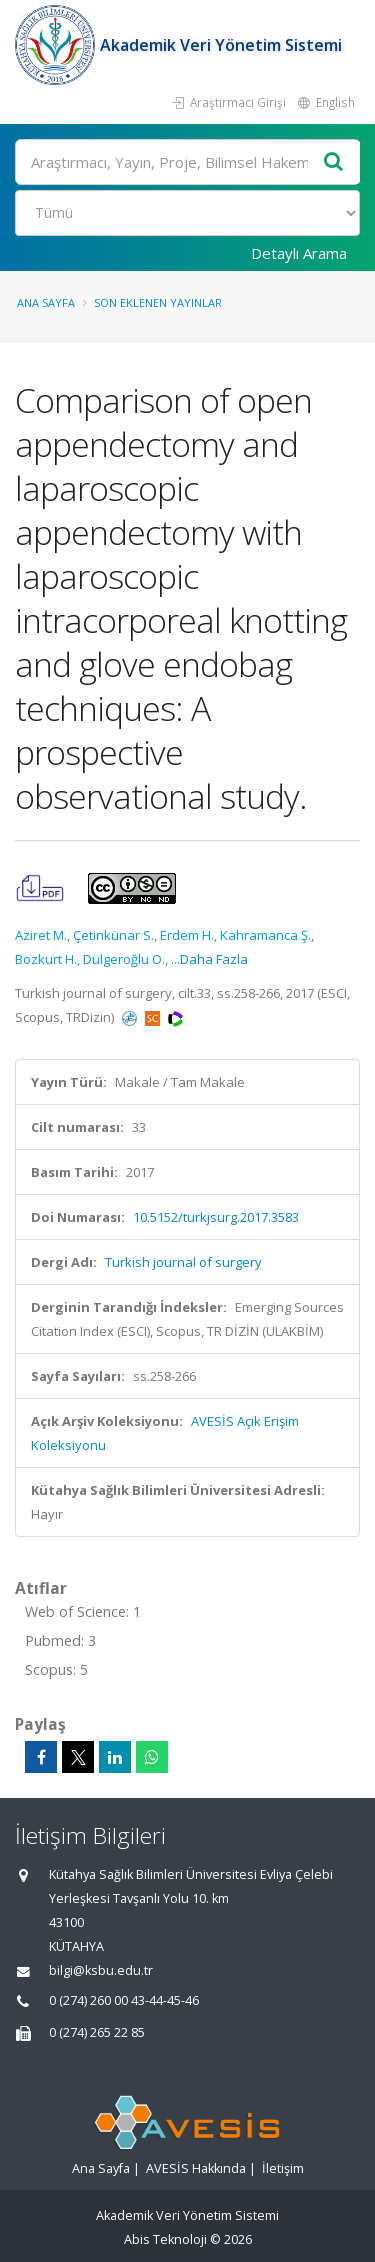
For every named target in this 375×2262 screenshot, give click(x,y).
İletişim (283, 2168)
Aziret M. (41, 935)
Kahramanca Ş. (265, 935)
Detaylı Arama (299, 253)
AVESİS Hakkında (196, 2168)
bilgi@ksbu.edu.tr (101, 1970)
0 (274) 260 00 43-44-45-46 (124, 2000)
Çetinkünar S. (113, 935)
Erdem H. (187, 935)
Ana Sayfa (46, 302)
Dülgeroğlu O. (124, 959)
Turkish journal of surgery (183, 1262)
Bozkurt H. (46, 959)
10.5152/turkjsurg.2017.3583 (216, 1217)
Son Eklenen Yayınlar (158, 302)
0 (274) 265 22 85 (97, 2032)
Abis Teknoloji (165, 2239)
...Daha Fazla (209, 959)
